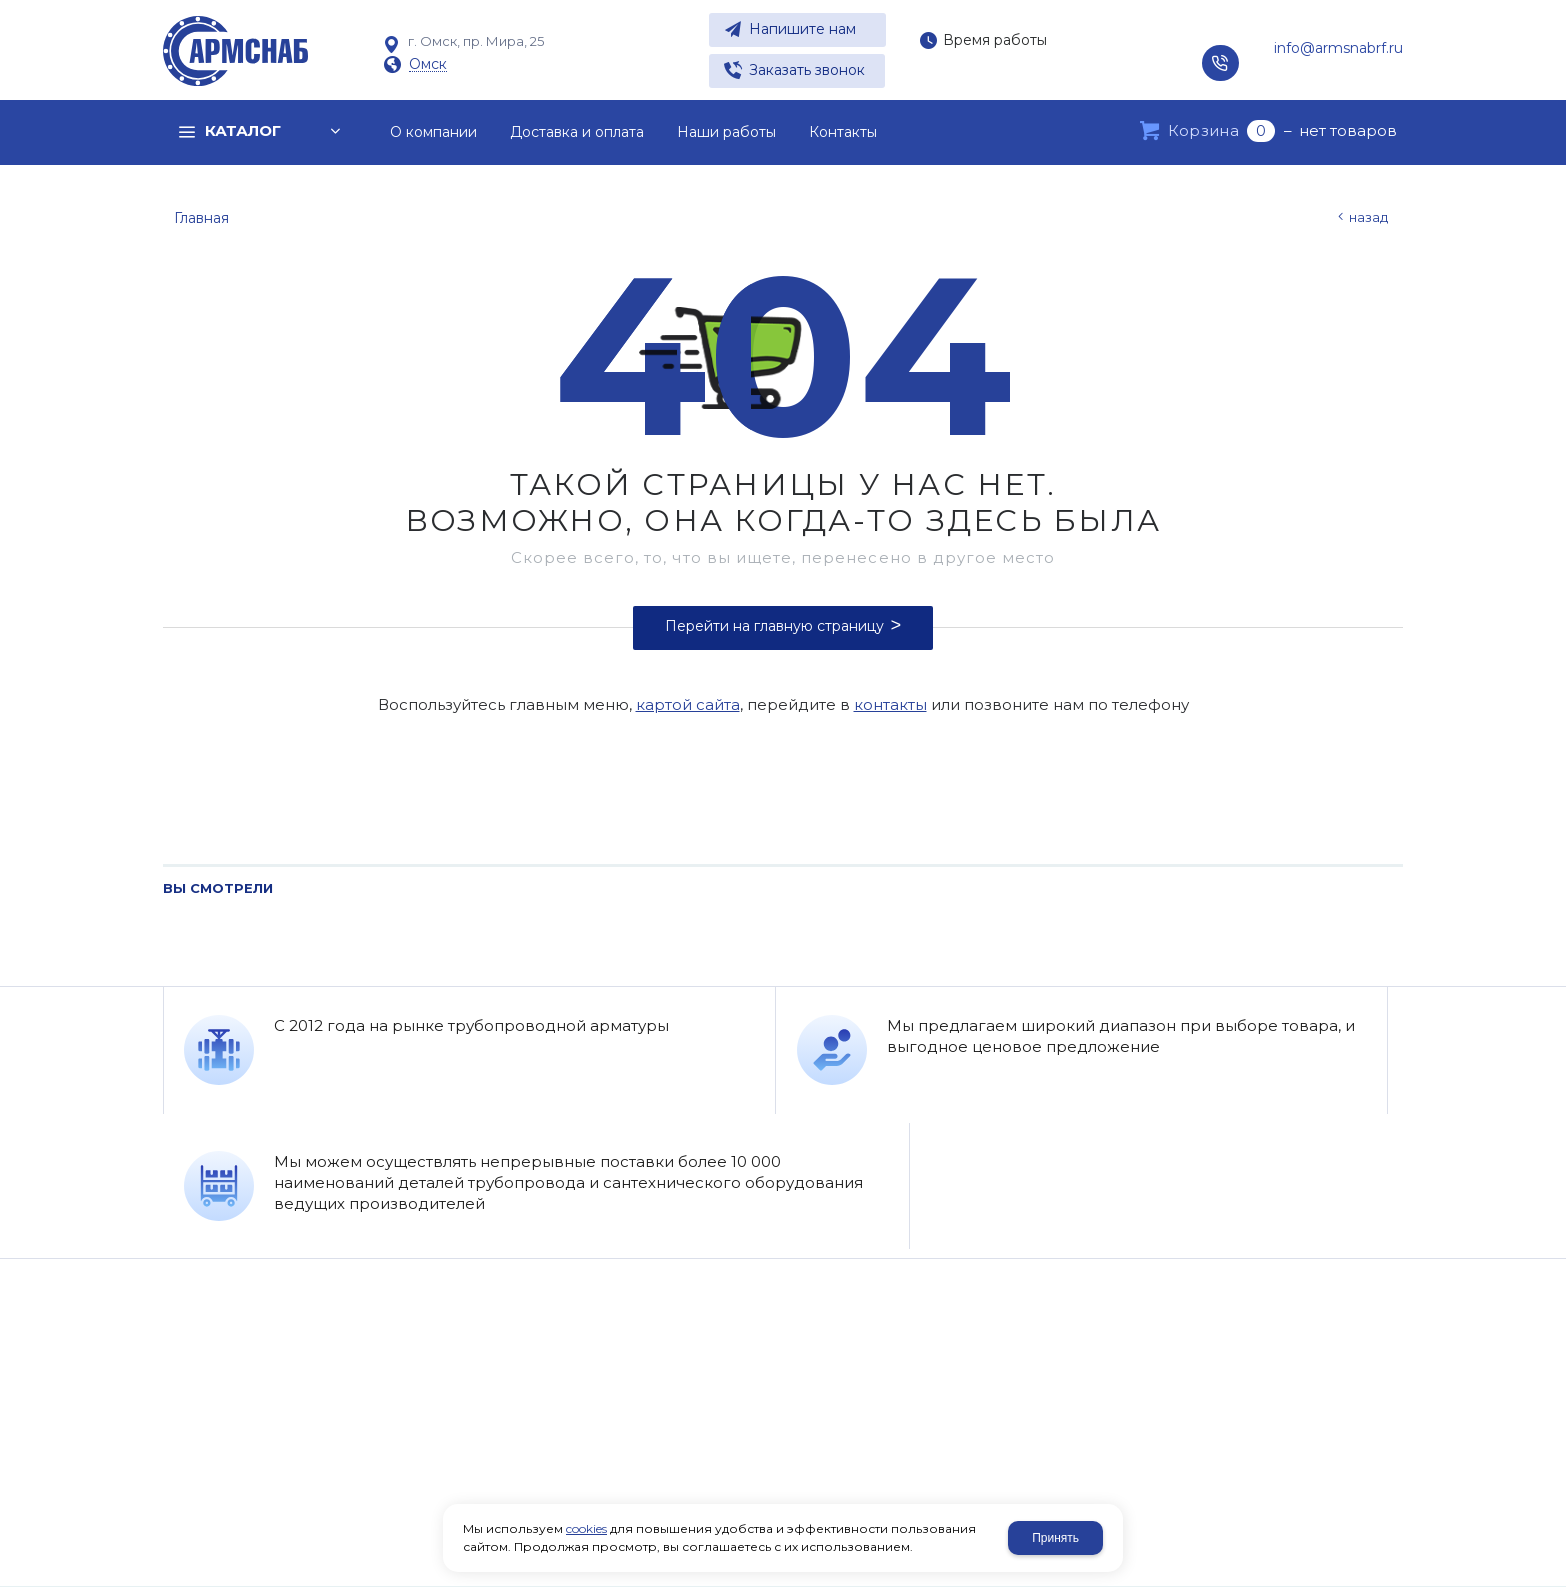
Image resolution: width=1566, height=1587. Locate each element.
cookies (586, 1528)
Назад (1368, 217)
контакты (890, 704)
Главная (201, 218)
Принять (1055, 1538)
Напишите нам (802, 29)
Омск (428, 64)
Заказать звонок (807, 70)
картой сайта (688, 704)
